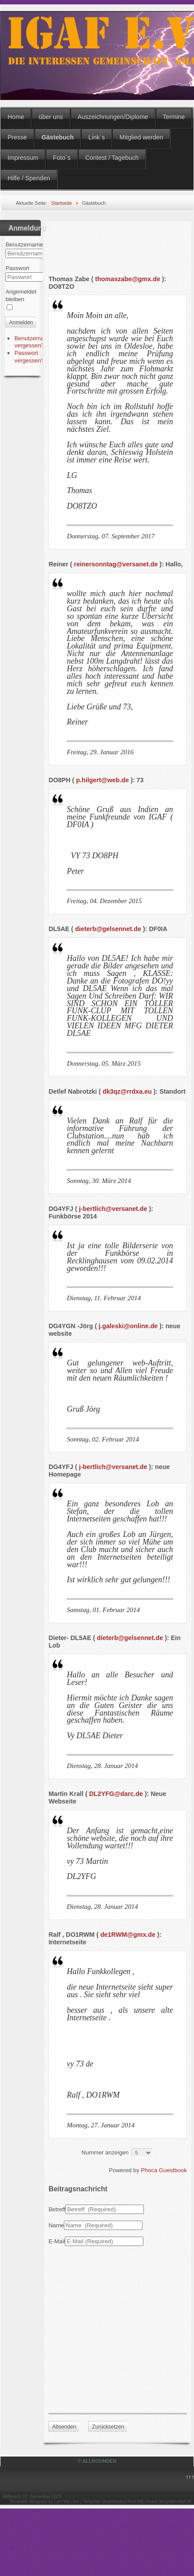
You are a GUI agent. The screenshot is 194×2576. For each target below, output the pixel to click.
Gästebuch (58, 137)
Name (56, 2225)
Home (16, 116)
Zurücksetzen (108, 2427)
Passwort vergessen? (29, 357)
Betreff (56, 2209)
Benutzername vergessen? (33, 342)
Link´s (96, 137)
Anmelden (21, 322)
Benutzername (24, 244)
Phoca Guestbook (163, 2170)
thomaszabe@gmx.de (127, 279)
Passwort (17, 268)
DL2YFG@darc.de (116, 1793)
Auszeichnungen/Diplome (113, 116)
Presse (17, 137)
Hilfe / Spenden (29, 178)
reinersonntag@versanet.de (116, 564)
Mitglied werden (141, 137)
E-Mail (56, 2241)
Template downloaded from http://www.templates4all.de (137, 2501)
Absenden (64, 2427)
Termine (174, 116)
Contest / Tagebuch (112, 157)
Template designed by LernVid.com (44, 2501)
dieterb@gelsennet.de (108, 928)
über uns (51, 116)
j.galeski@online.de (128, 1326)
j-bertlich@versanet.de (113, 1208)
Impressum (23, 157)
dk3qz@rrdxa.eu (127, 1091)
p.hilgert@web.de (102, 780)
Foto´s (62, 157)
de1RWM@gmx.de (127, 1934)
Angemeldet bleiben (20, 295)
